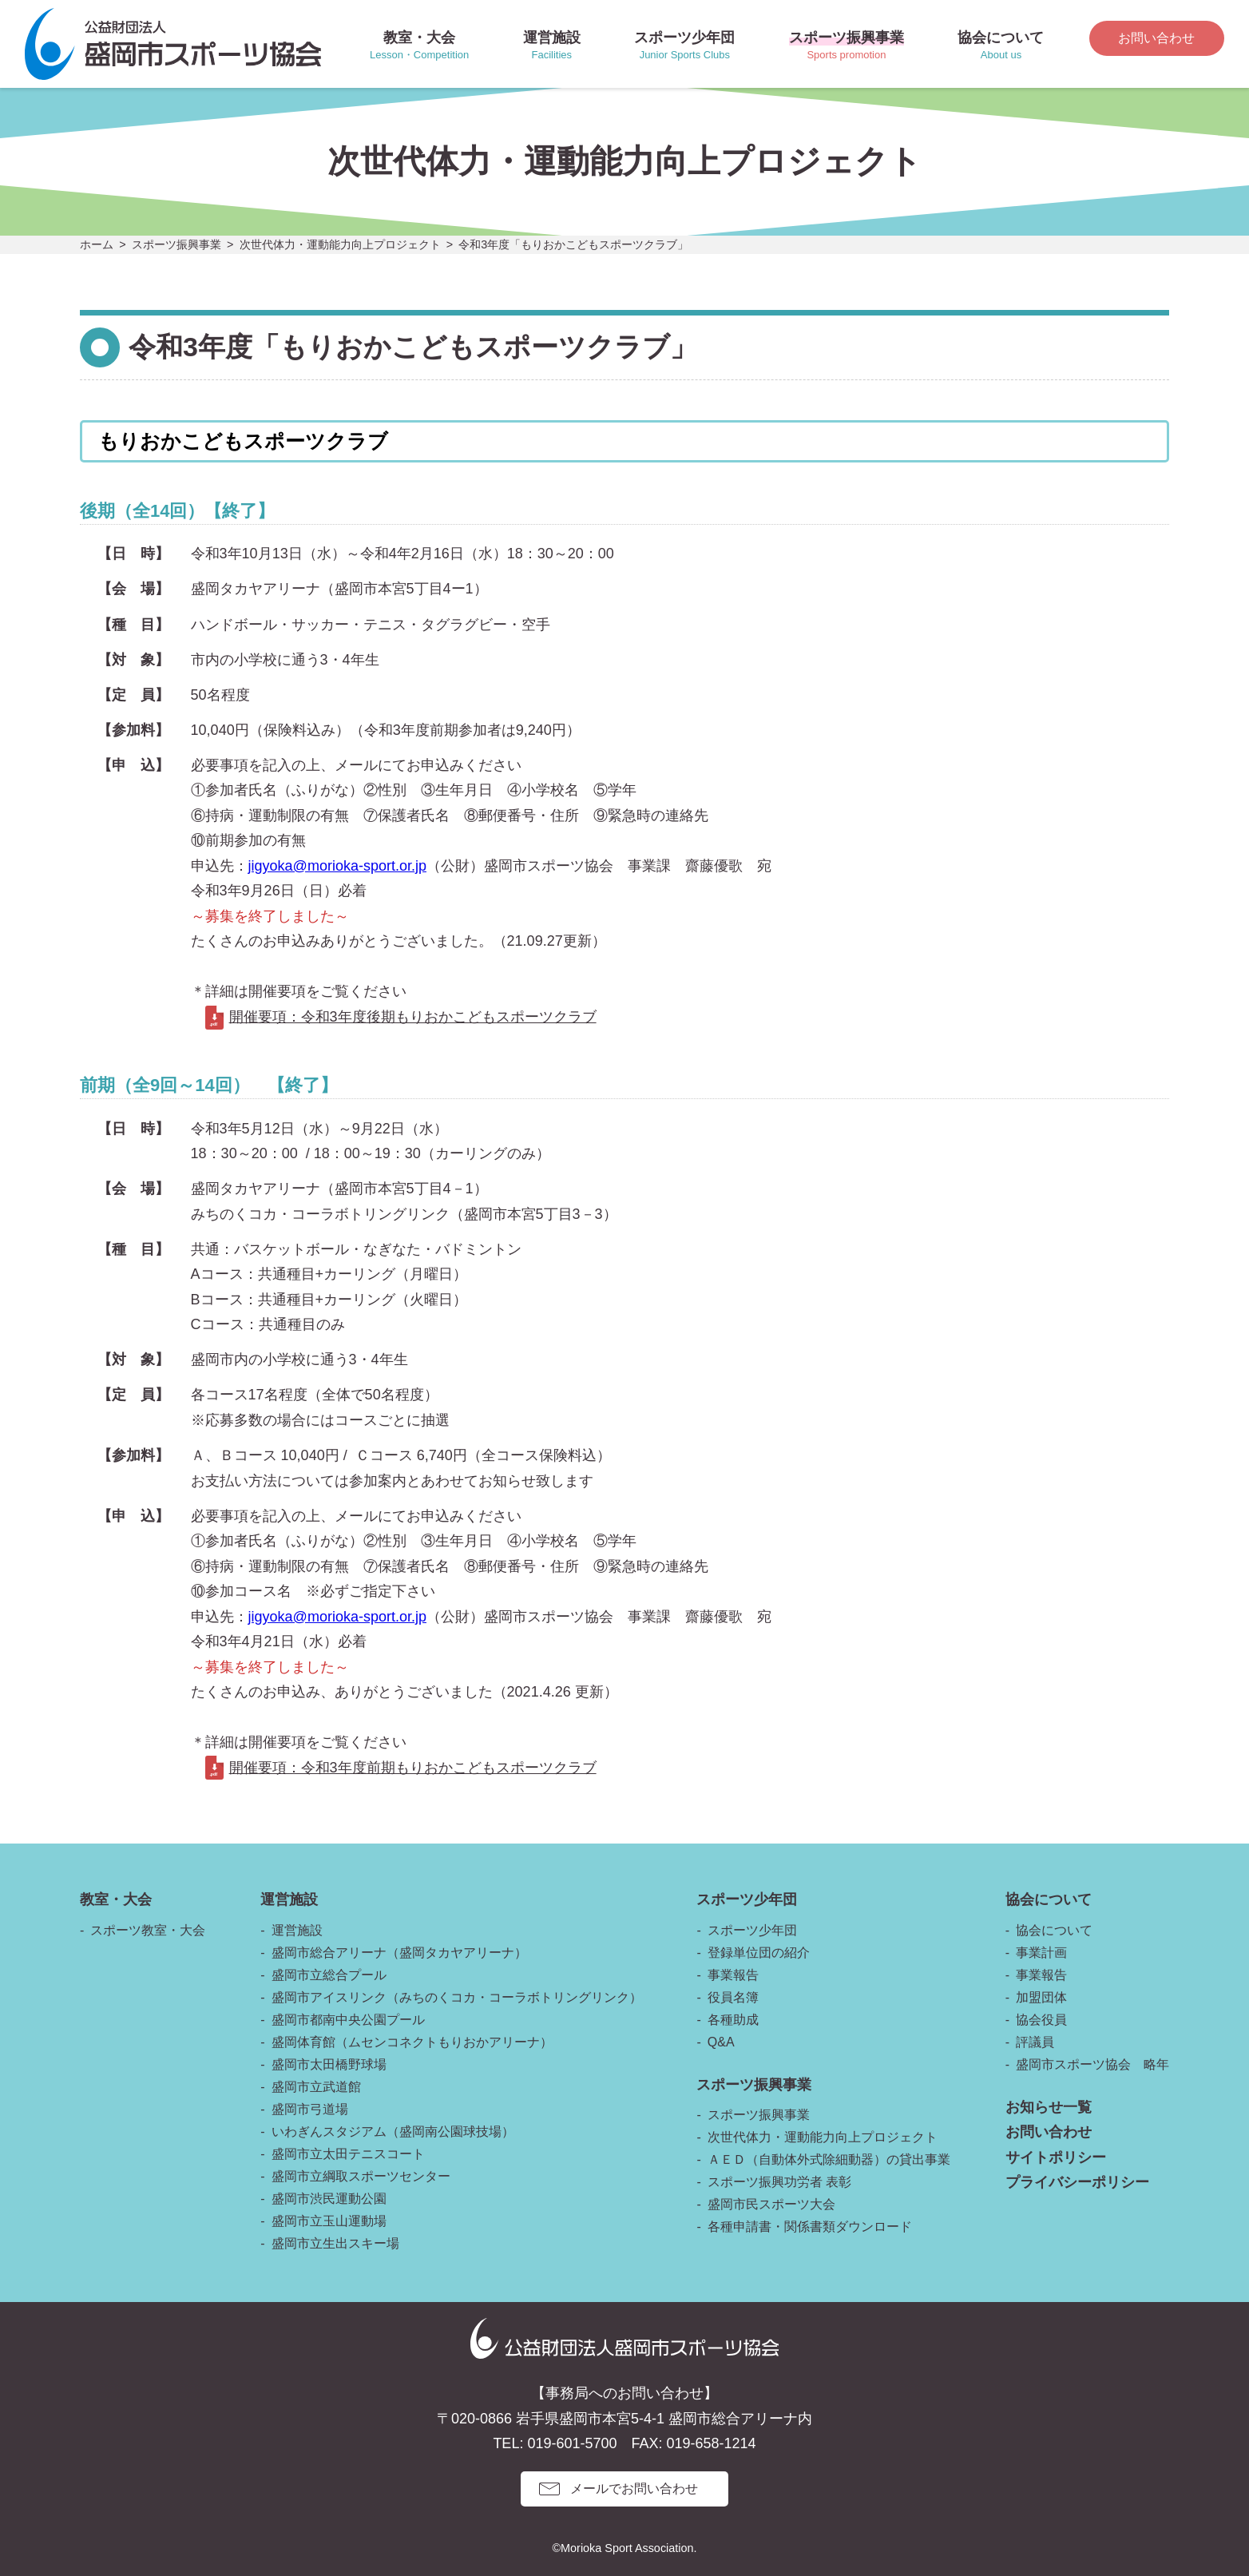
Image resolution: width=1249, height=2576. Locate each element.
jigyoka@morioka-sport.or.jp (337, 866)
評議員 (1035, 2042)
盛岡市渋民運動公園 (329, 2198)
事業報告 (733, 1975)
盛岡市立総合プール (329, 1975)
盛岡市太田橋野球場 (329, 2064)
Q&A (721, 2042)
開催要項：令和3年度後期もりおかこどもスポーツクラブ (413, 1017)
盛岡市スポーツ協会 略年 (1092, 2064)
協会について (1054, 1930)
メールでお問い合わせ (634, 2488)
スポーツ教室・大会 (147, 1930)
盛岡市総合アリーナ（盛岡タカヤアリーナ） (399, 1952)
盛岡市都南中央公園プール (348, 2019)
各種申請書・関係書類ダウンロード (810, 2226)
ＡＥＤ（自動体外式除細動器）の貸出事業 (829, 2159)
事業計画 (1041, 1952)
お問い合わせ (1156, 38)
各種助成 (733, 2019)
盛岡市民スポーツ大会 (771, 2204)
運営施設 (297, 1930)
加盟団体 (1041, 1997)
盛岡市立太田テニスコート (348, 2154)
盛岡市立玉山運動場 (329, 2221)
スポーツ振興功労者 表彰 (779, 2182)
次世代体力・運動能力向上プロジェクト (340, 244)
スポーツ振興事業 (176, 244)
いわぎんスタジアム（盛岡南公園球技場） (393, 2131)
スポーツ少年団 (752, 1930)
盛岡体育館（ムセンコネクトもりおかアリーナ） (412, 2042)
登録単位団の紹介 (759, 1952)
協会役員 (1041, 2019)
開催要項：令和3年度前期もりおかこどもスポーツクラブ (413, 1768)
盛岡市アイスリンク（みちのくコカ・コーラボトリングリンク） (457, 1997)
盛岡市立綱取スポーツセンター (361, 2176)
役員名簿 (733, 1997)
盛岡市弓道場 (310, 2109)
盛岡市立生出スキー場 (335, 2243)
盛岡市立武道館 (316, 2087)
